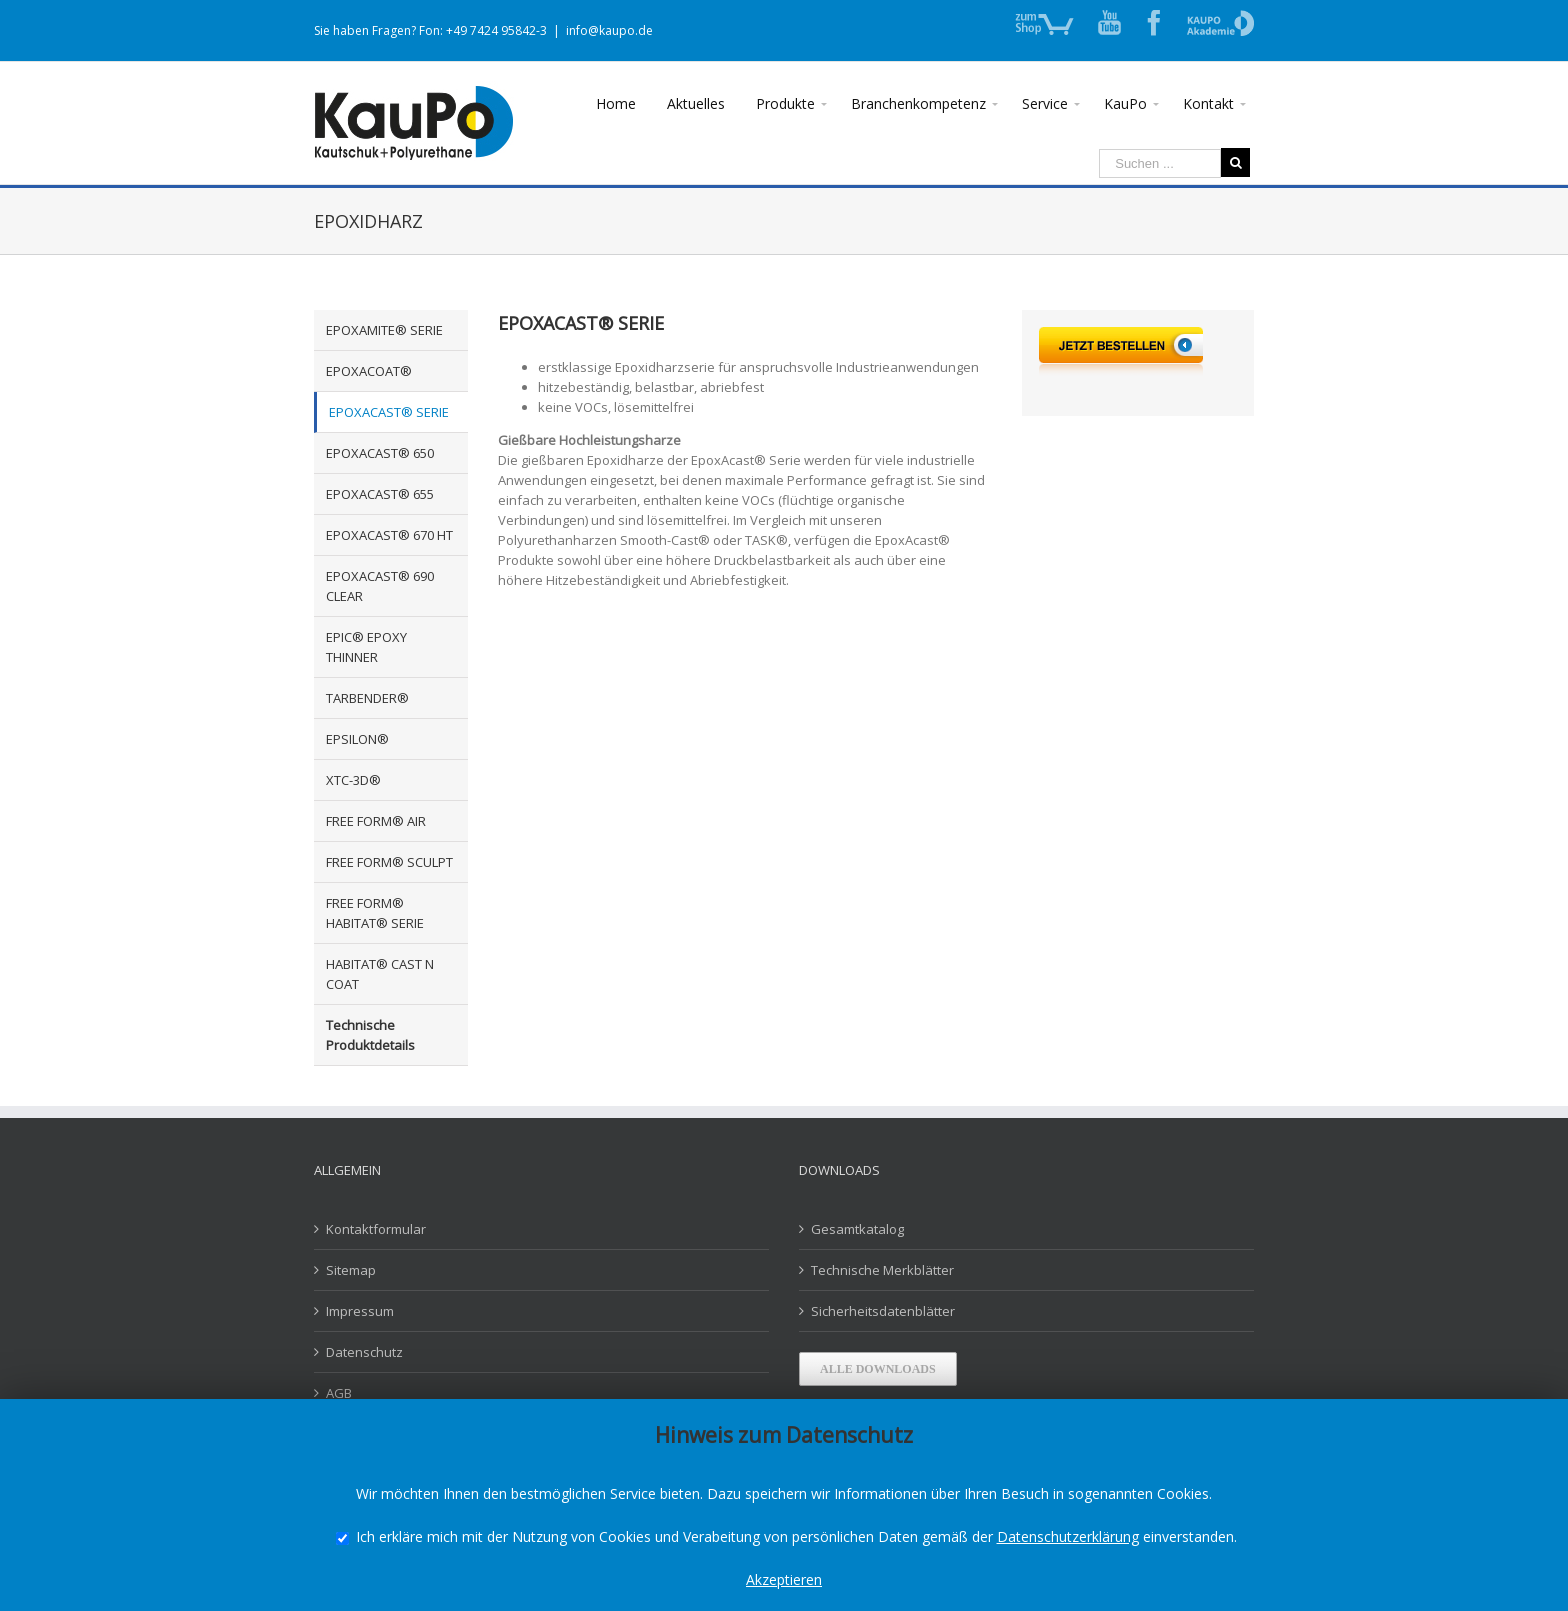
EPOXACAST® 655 (380, 494)
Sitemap (351, 1270)
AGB (339, 1393)
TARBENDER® (367, 698)
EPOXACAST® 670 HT (389, 535)
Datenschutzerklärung (1068, 1536)
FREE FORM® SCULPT (389, 862)
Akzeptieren (784, 1579)
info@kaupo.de (609, 30)
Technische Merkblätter (882, 1270)
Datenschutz (364, 1352)
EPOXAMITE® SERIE (384, 330)
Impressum (360, 1311)
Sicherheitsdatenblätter (883, 1311)
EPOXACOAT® (369, 371)
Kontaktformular (376, 1229)
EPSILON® (357, 739)
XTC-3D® (353, 780)
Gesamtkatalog (857, 1229)
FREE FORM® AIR (376, 821)
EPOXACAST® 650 (380, 453)
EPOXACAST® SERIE (389, 412)
